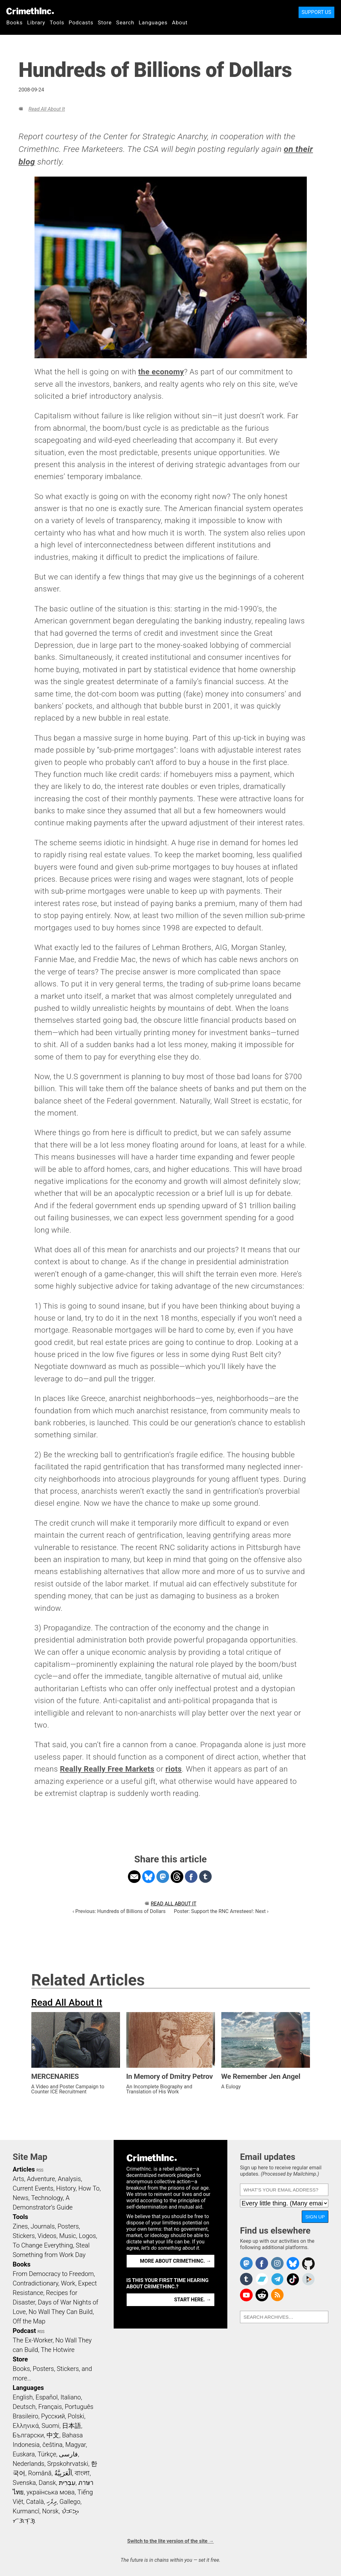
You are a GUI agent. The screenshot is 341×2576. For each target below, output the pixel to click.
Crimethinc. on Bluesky (293, 2263)
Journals (43, 2226)
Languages (153, 22)
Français (50, 2406)
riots (174, 1769)
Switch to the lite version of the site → (170, 2541)
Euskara (24, 2454)
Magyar (75, 2444)
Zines (20, 2226)
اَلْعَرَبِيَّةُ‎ (63, 2473)
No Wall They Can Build (60, 2312)
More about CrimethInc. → (175, 2261)
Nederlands (28, 2463)
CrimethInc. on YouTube (246, 2295)
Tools (57, 22)
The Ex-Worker (33, 2340)
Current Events (33, 2188)
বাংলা (82, 2473)
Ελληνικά (26, 2425)
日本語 (71, 2425)
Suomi (50, 2425)
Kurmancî (26, 2511)
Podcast (24, 2331)
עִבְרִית (67, 2482)
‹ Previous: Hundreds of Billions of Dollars (119, 1911)
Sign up (315, 2216)
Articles (24, 2169)
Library (36, 22)
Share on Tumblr (205, 1876)
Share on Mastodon (162, 1876)
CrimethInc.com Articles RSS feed (277, 2295)
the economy (161, 371)
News (20, 2198)
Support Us (316, 12)
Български (28, 2435)
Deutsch (24, 2406)
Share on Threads (177, 1876)
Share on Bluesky (148, 1876)
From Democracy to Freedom (53, 2274)
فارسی (68, 2454)
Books (14, 22)
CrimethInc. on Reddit (262, 2295)
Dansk (47, 2482)
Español (46, 2397)
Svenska (24, 2482)
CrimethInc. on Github (308, 2263)
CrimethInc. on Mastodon (246, 2263)
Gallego (70, 2501)
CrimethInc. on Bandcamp (262, 2279)
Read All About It (46, 109)
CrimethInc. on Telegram (277, 2279)
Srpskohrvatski (67, 2463)
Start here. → (192, 2300)
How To (88, 2188)
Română (40, 2473)
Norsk (50, 2511)
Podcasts (81, 22)
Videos (47, 2236)
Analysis (69, 2179)
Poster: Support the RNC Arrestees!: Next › (221, 1911)
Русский (53, 2416)
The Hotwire (57, 2350)
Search (125, 22)
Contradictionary (35, 2283)
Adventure (41, 2179)
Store (105, 22)
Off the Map (29, 2321)
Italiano (70, 2397)
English (23, 2397)
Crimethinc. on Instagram (277, 2263)
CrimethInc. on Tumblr (246, 2279)
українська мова (51, 2492)
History (66, 2188)
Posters (68, 2226)
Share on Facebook (191, 1876)
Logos (87, 2236)
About (180, 22)
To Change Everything (43, 2245)
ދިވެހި (52, 2501)
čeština (52, 2444)
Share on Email (134, 1876)
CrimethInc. (30, 11)
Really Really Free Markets (107, 1769)
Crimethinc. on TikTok (293, 2279)
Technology (47, 2198)
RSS (39, 2170)
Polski (76, 2416)
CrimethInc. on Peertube (308, 2279)
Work (68, 2283)
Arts (18, 2179)
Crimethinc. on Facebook (262, 2263)
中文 (53, 2435)
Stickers (24, 2236)
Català (35, 2501)
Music (67, 2236)
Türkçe (47, 2454)
